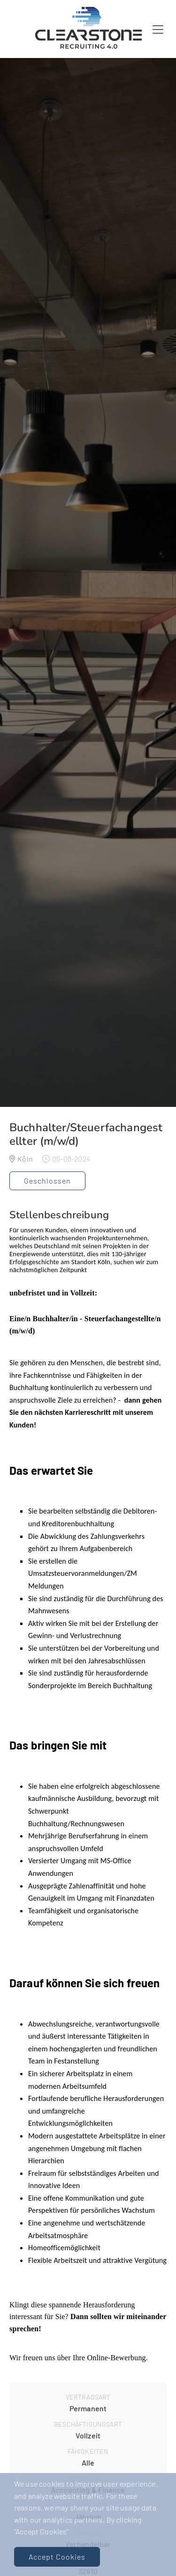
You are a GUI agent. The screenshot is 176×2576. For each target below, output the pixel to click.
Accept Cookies (57, 2556)
